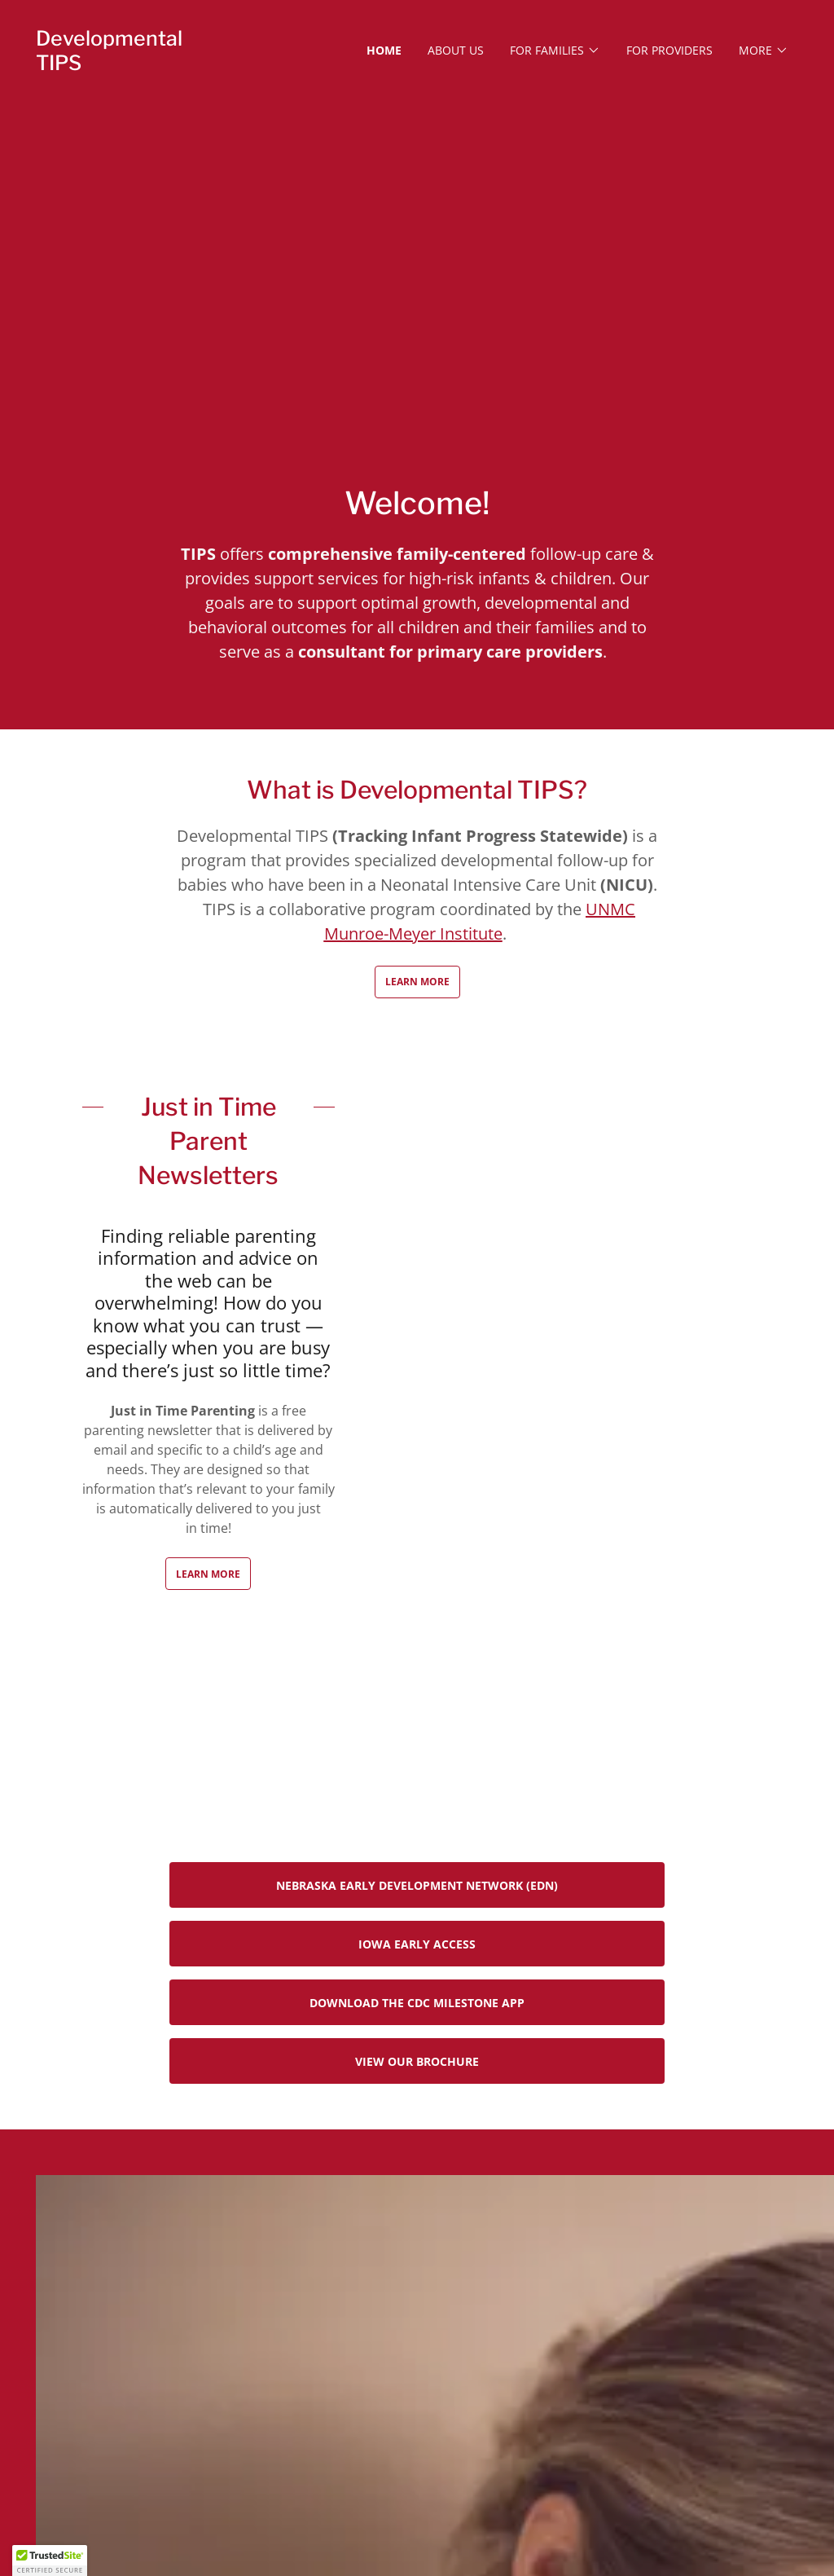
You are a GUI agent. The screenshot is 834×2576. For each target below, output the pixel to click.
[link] (131, 65)
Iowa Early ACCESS (417, 1944)
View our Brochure (417, 2061)
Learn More (417, 982)
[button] (555, 50)
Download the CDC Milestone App (417, 2002)
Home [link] (384, 50)
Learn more (208, 1574)
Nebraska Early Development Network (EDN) (417, 1885)
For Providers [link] (669, 50)
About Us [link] (456, 50)
